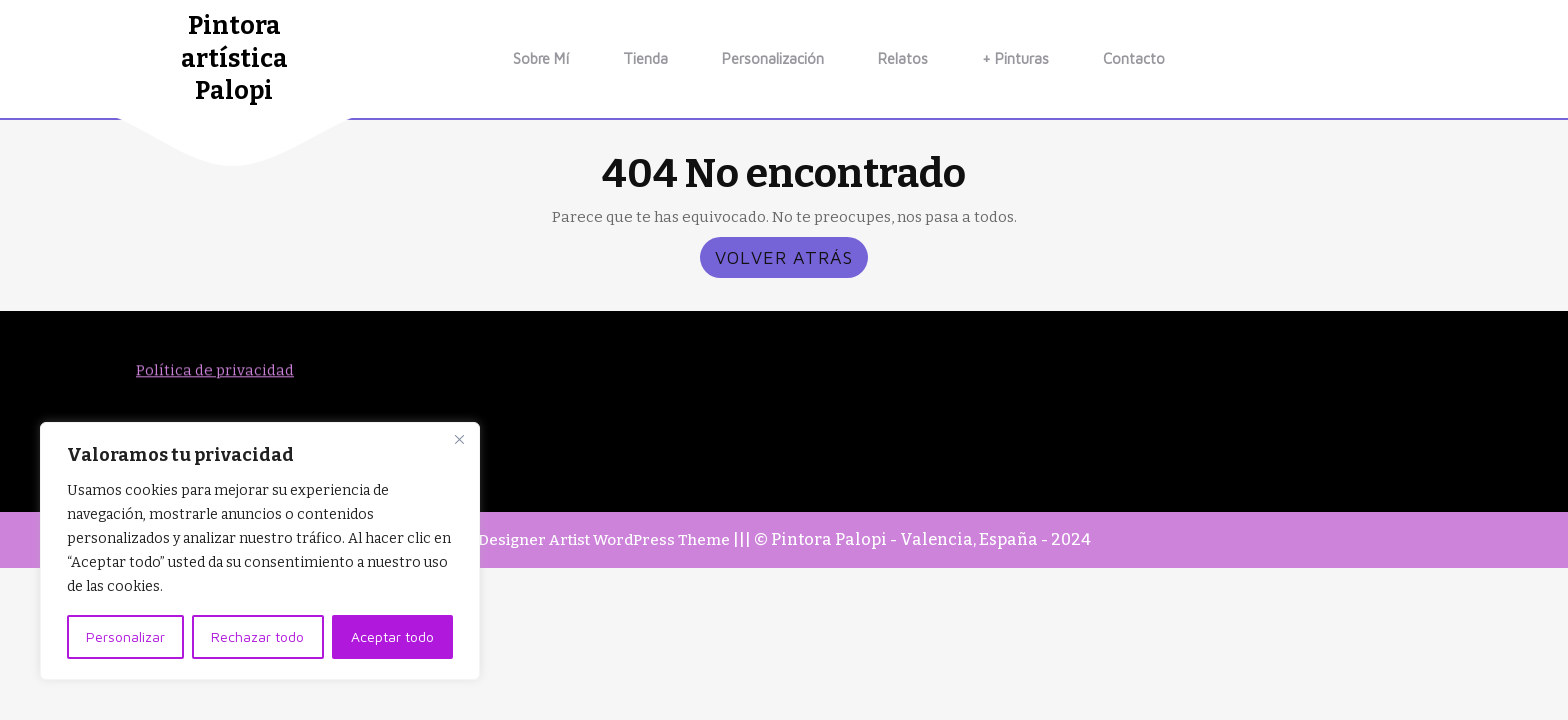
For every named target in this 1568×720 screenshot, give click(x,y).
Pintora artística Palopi (234, 58)
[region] (260, 551)
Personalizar (125, 636)
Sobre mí (541, 58)
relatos (903, 58)
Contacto (1134, 58)
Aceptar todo (392, 636)
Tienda (645, 58)
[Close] (459, 439)
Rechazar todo (257, 636)
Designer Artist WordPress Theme (604, 540)
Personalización (773, 58)
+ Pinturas (1015, 58)
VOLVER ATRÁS (791, 260)
